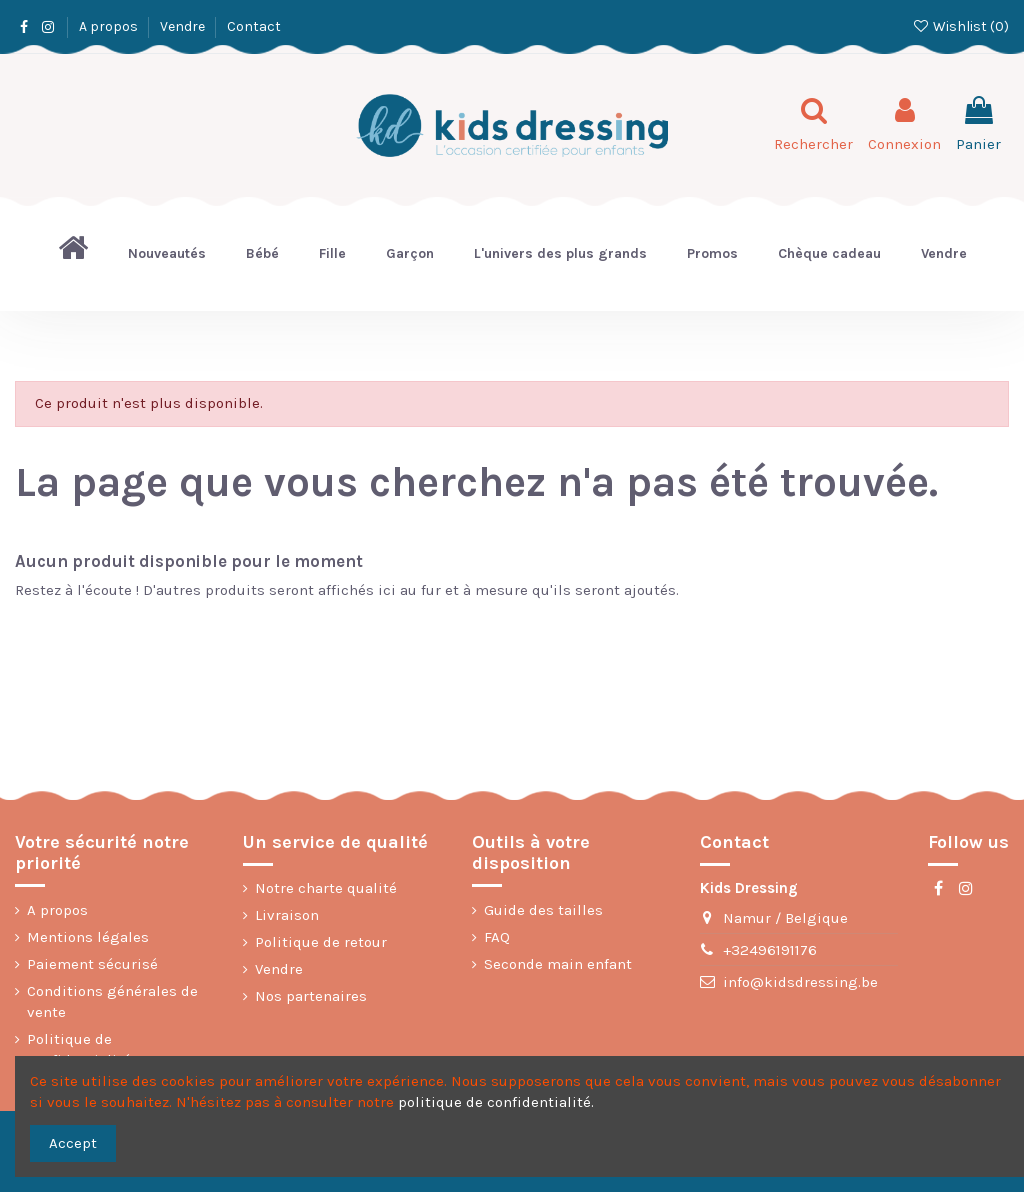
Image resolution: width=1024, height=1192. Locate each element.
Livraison (287, 915)
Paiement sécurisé (92, 964)
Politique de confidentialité (79, 1049)
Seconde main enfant (558, 964)
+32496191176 (770, 950)
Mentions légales (88, 937)
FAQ (497, 937)
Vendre (184, 26)
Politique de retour (321, 942)
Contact (254, 26)
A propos (110, 26)
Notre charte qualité (326, 888)
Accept (73, 1143)
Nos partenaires (311, 996)
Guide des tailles (543, 910)
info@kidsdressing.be (800, 982)
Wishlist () (960, 26)
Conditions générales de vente (112, 1001)
